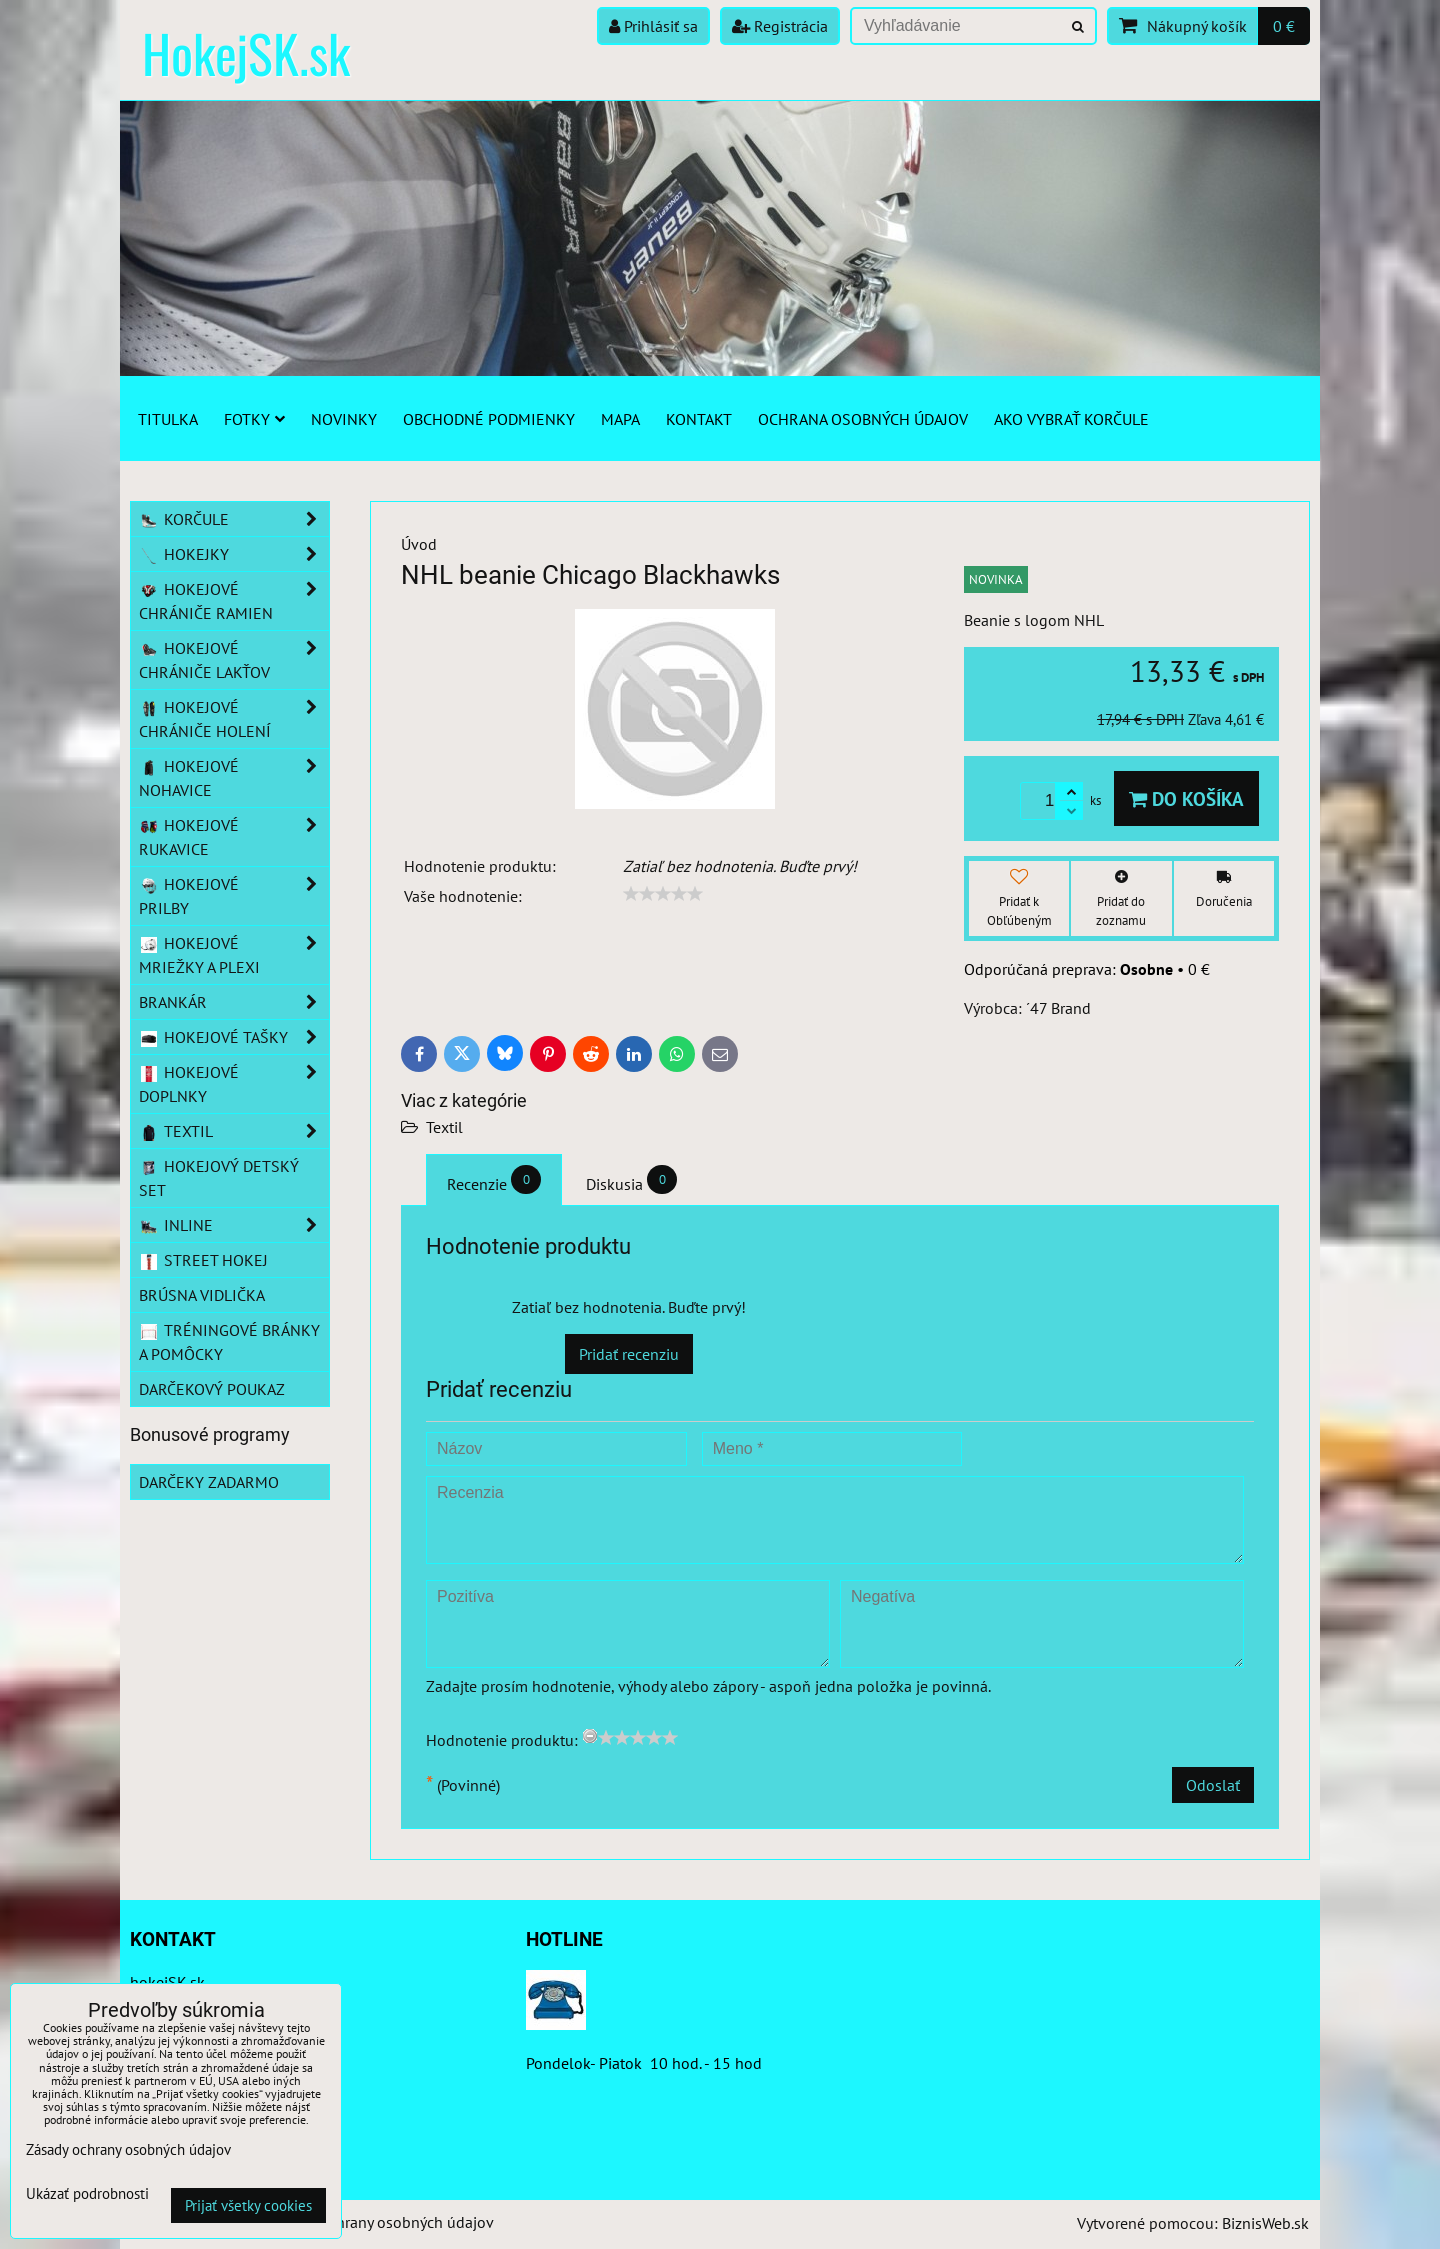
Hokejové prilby (234, 896)
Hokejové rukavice (234, 837)
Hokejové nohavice (234, 778)
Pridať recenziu (629, 1354)
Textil (444, 1127)
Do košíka (1186, 798)
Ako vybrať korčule (1071, 419)
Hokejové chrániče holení (234, 719)
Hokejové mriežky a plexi (234, 955)
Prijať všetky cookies (248, 2205)
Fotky (254, 419)
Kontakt (699, 419)
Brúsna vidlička (202, 1295)
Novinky (344, 419)
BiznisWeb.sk (1265, 2223)
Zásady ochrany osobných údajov (381, 2222)
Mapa (620, 419)
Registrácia (780, 26)
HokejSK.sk (246, 52)
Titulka (168, 419)
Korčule (234, 519)
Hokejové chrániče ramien (234, 601)
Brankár (234, 1002)
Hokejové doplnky (234, 1084)
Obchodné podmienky (489, 419)
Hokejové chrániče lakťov (234, 660)
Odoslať (1213, 1785)
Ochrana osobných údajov (863, 419)
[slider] (663, 894)
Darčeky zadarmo (209, 1482)
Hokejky (234, 554)
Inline (234, 1225)
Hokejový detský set (219, 1178)
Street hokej (203, 1260)
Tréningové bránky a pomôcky (229, 1342)
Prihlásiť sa (653, 26)
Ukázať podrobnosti (87, 2194)
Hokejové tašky (234, 1037)
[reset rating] (590, 1736)
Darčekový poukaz (212, 1389)
